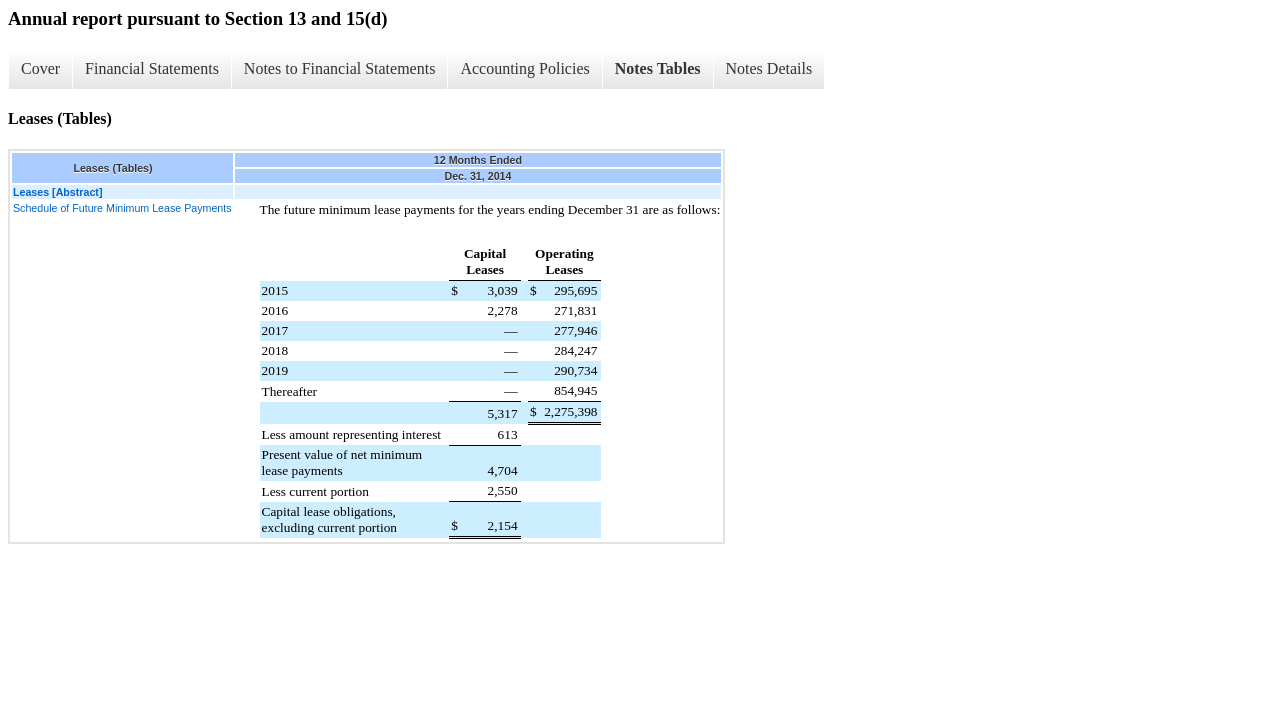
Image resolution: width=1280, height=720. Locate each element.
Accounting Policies (524, 68)
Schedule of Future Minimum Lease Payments (122, 208)
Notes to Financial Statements (340, 68)
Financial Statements (152, 68)
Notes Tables (658, 68)
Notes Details (769, 68)
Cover (40, 68)
